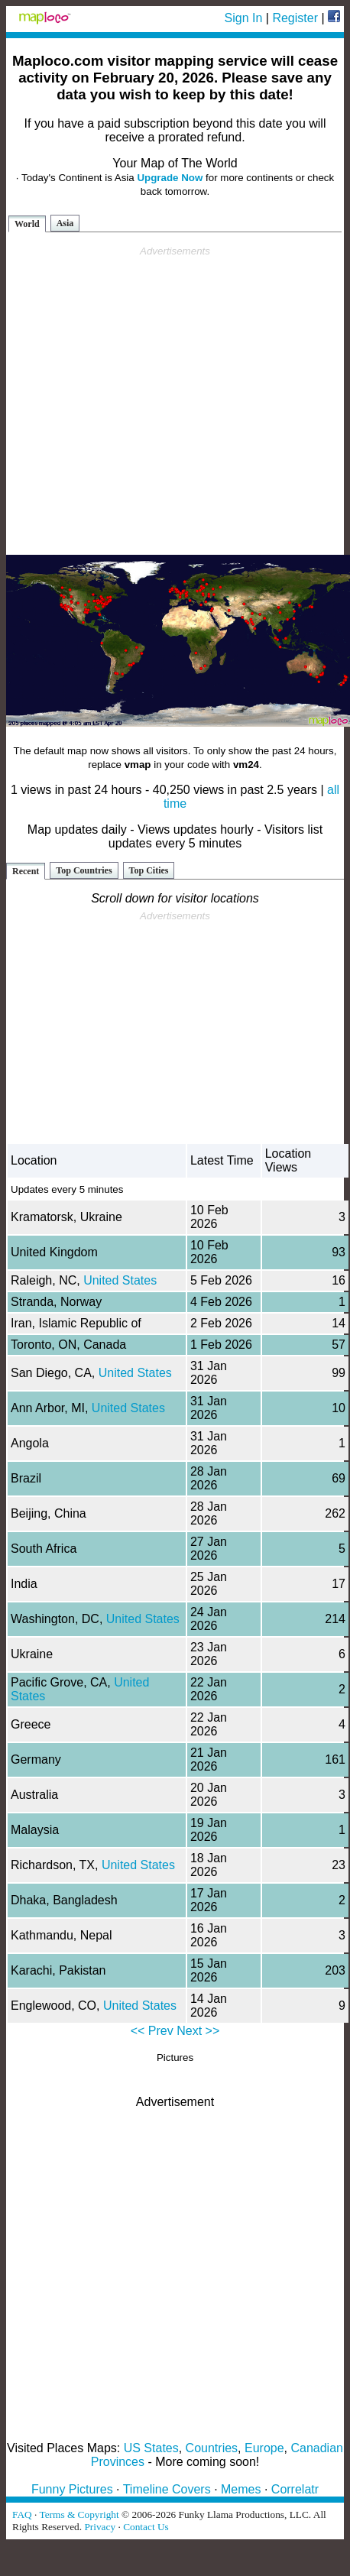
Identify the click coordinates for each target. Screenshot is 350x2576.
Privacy (99, 2526)
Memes (241, 2489)
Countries (212, 2448)
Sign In (244, 17)
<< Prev (152, 2030)
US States (151, 2448)
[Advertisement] (172, 401)
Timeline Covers (167, 2489)
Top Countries (84, 870)
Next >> (198, 2030)
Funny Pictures (72, 2489)
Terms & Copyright (78, 2514)
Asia (65, 223)
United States (120, 1280)
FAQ (22, 2514)
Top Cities (149, 870)
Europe (264, 2448)
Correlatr (295, 2489)
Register (295, 17)
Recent (25, 871)
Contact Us (146, 2526)
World (27, 224)
